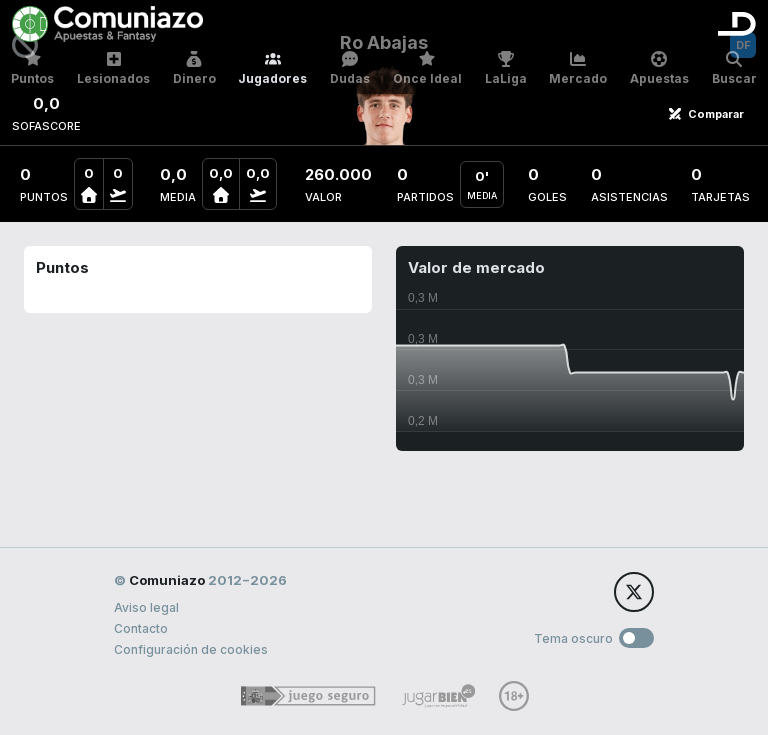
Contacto (141, 628)
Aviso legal (146, 607)
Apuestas (659, 68)
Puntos (32, 68)
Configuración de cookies (191, 649)
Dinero (194, 68)
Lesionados (113, 68)
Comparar (706, 114)
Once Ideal (427, 68)
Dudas (350, 68)
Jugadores (272, 68)
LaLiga (506, 68)
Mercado (578, 68)
